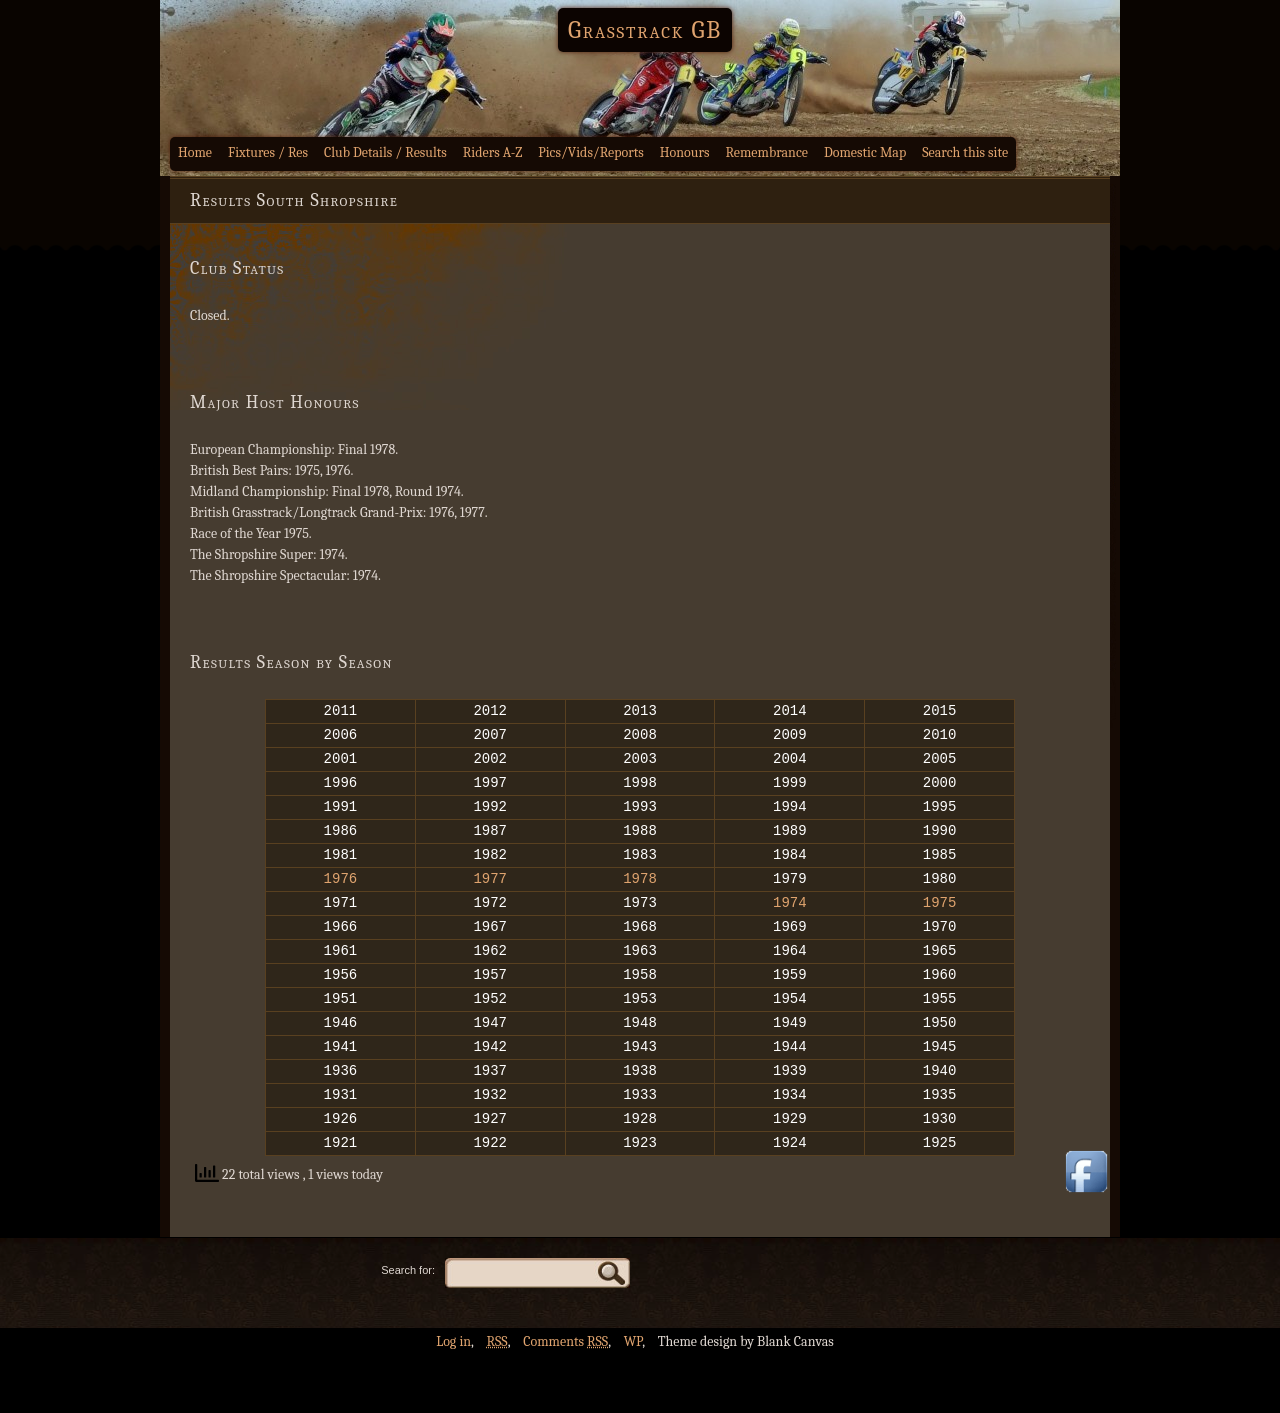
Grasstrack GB (645, 30)
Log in (453, 1398)
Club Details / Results (385, 152)
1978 (640, 901)
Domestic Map (865, 152)
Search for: (408, 1327)
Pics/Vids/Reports (591, 152)
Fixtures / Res (268, 152)
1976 (341, 901)
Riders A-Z (493, 152)
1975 (940, 928)
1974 (790, 928)
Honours (685, 152)
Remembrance (766, 152)
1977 (490, 901)
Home (195, 152)
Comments (565, 1398)
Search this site (965, 152)
